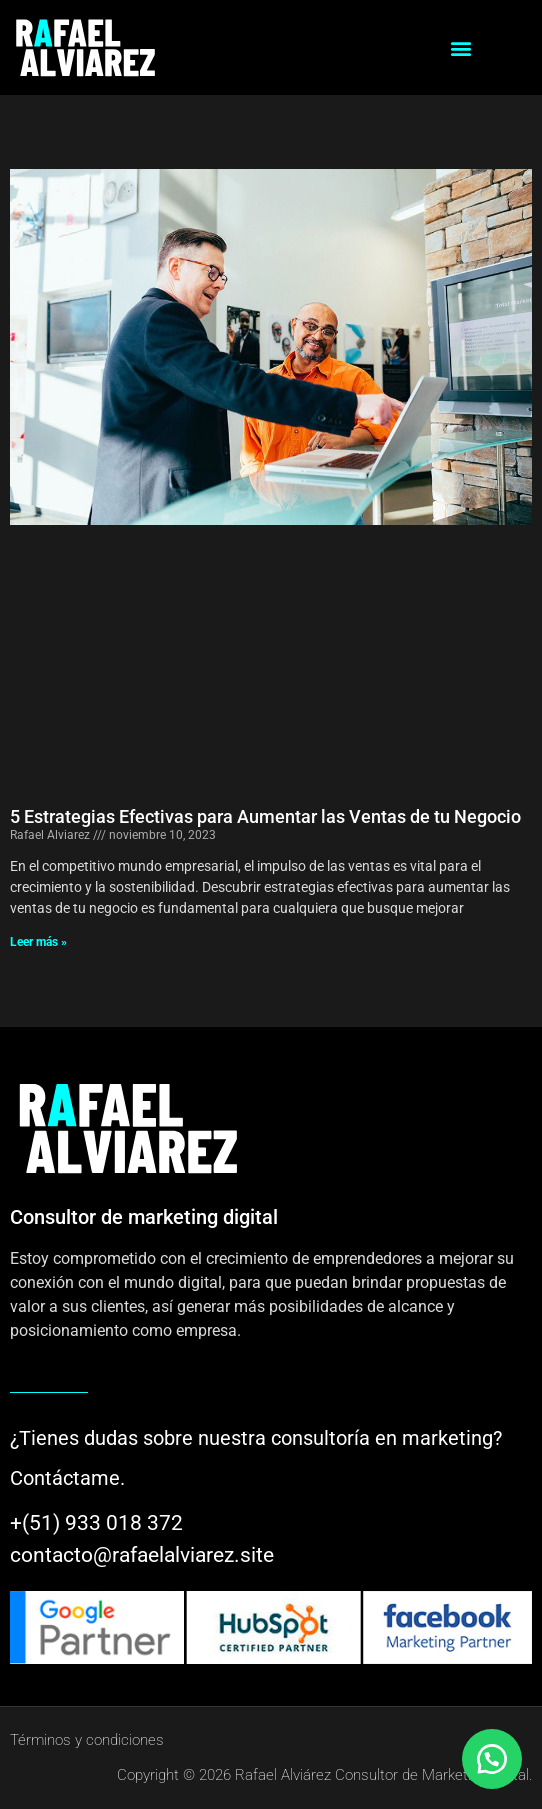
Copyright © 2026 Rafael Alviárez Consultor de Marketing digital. (324, 1775)
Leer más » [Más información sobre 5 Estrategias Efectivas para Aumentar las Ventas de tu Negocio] (38, 942)
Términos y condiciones (87, 1740)
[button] (460, 47)
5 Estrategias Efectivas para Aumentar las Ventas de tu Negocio (265, 816)
